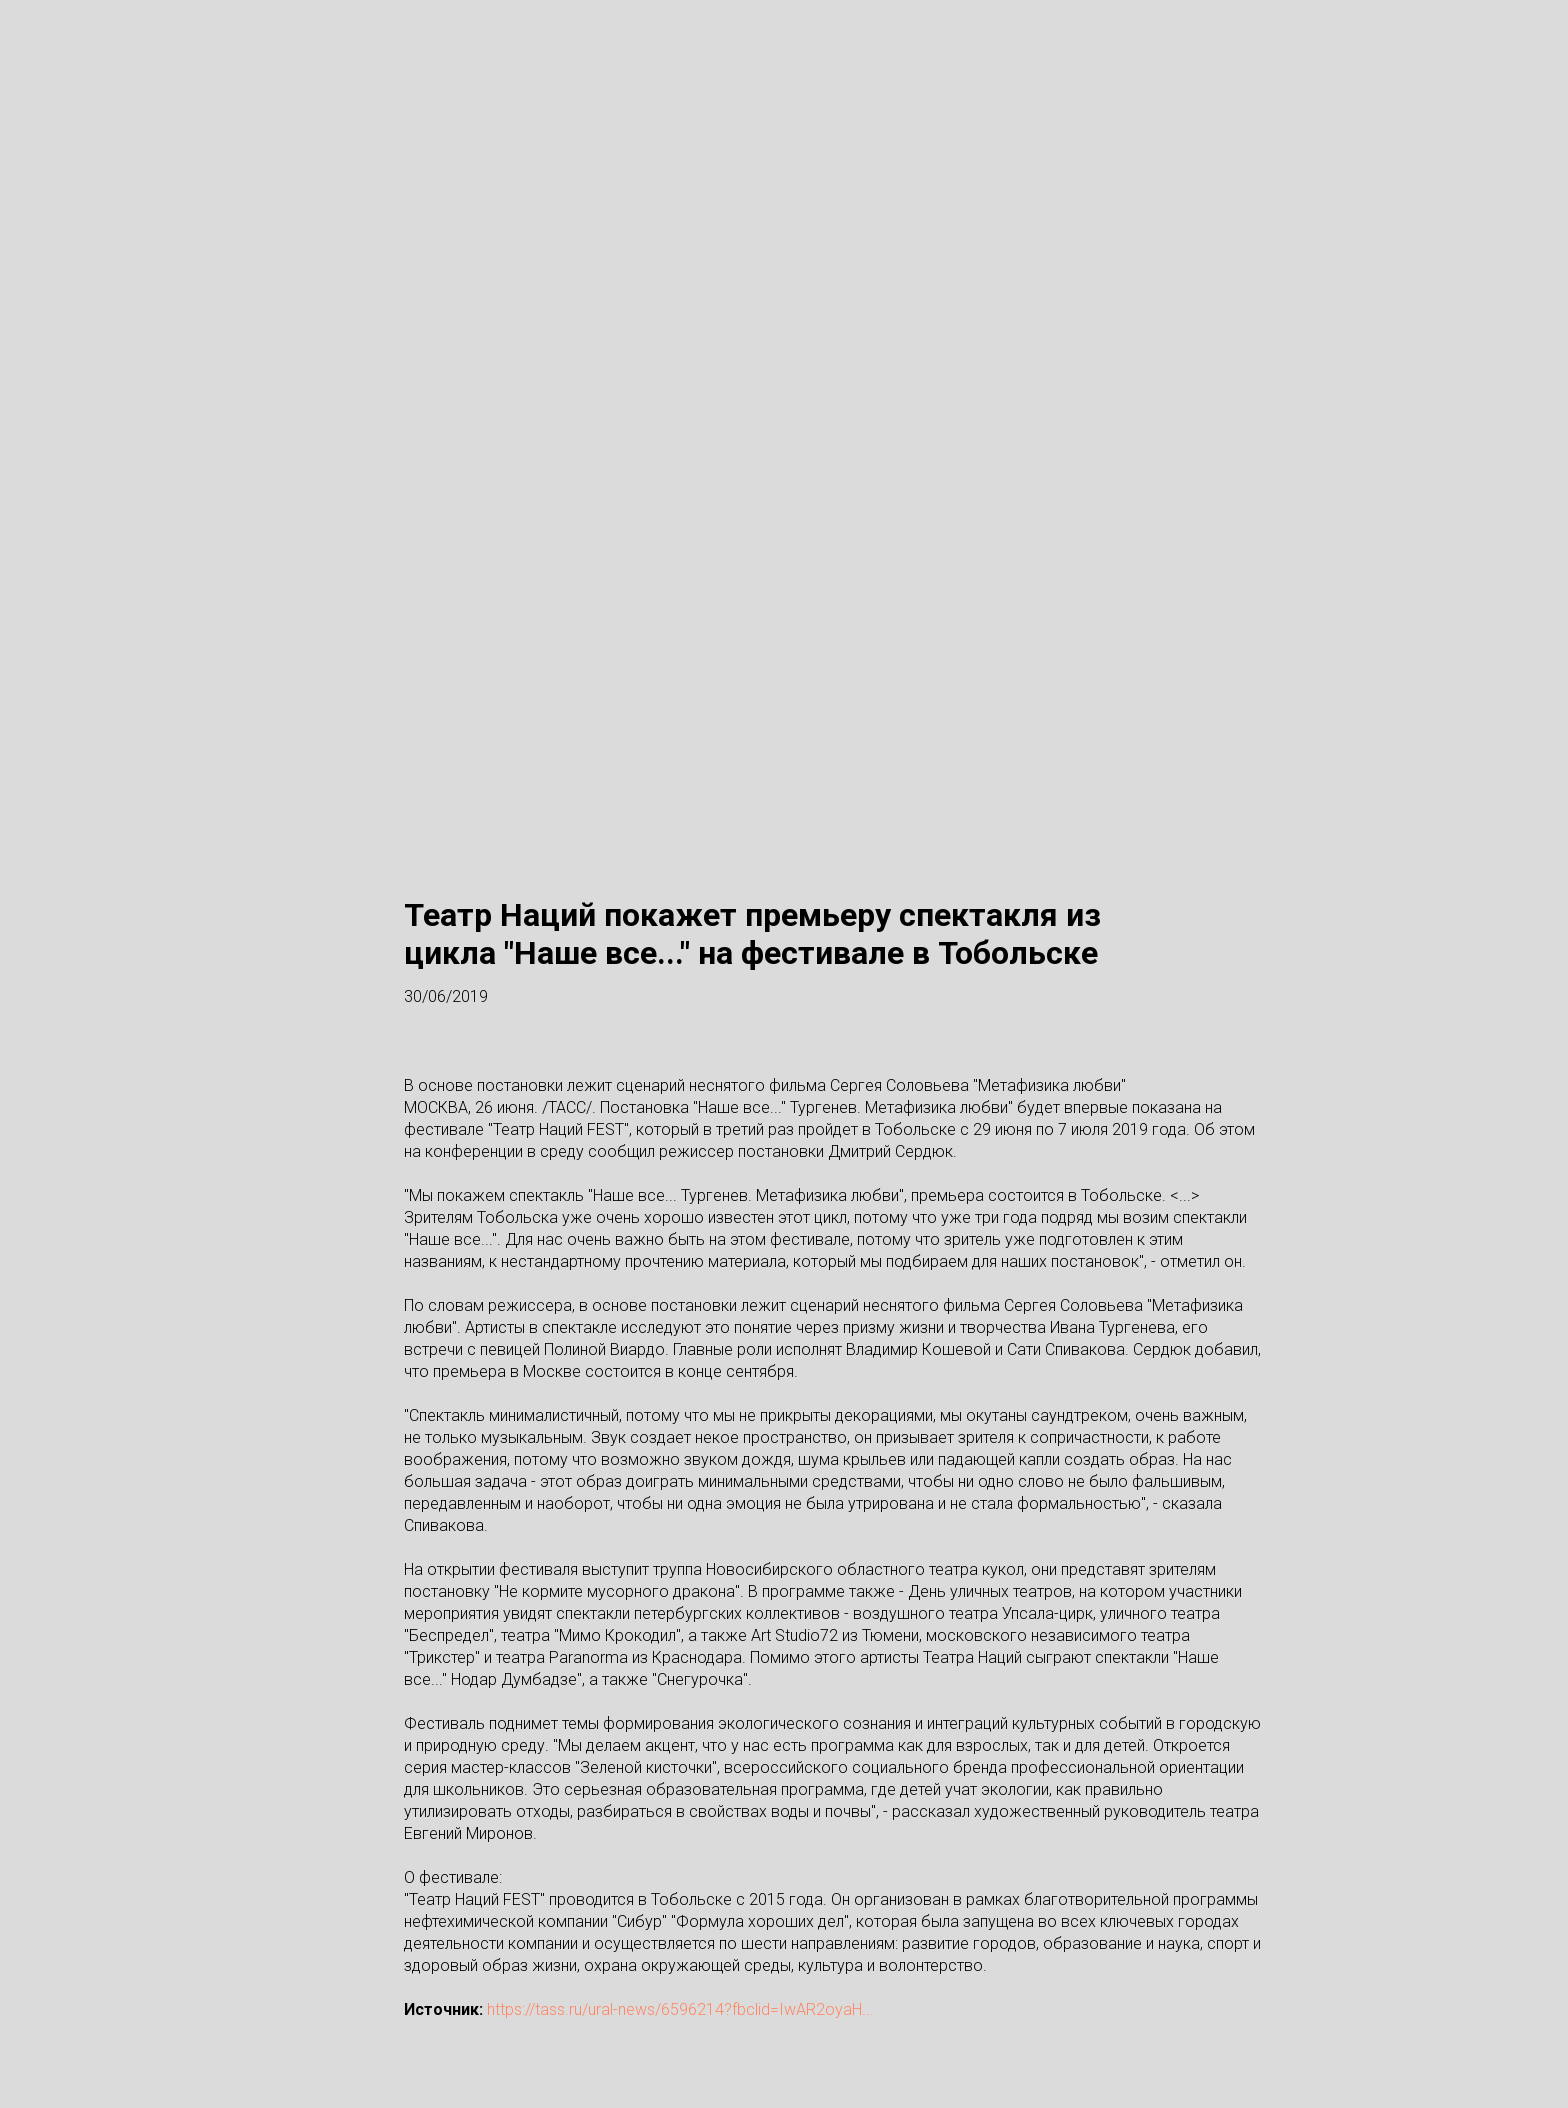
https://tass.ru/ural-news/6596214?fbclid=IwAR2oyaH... (680, 2009)
